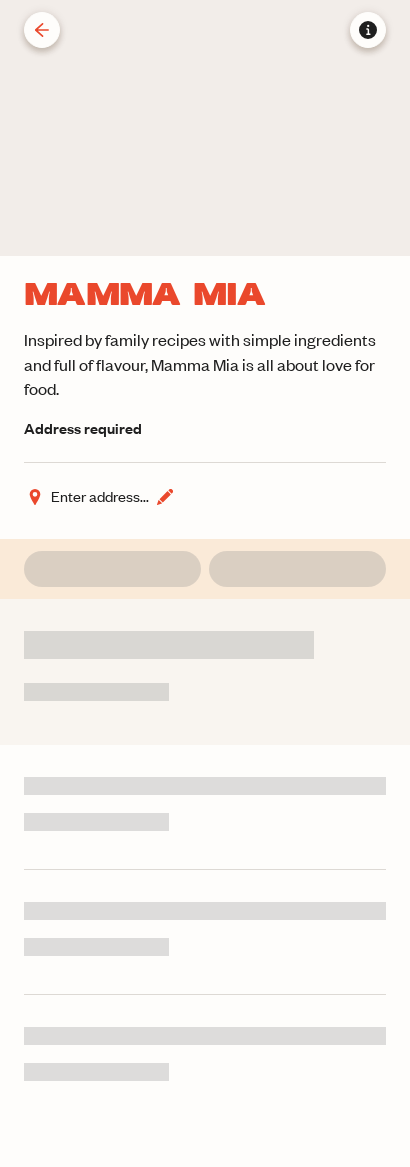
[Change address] (100, 497)
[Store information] (368, 30)
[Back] (42, 30)
